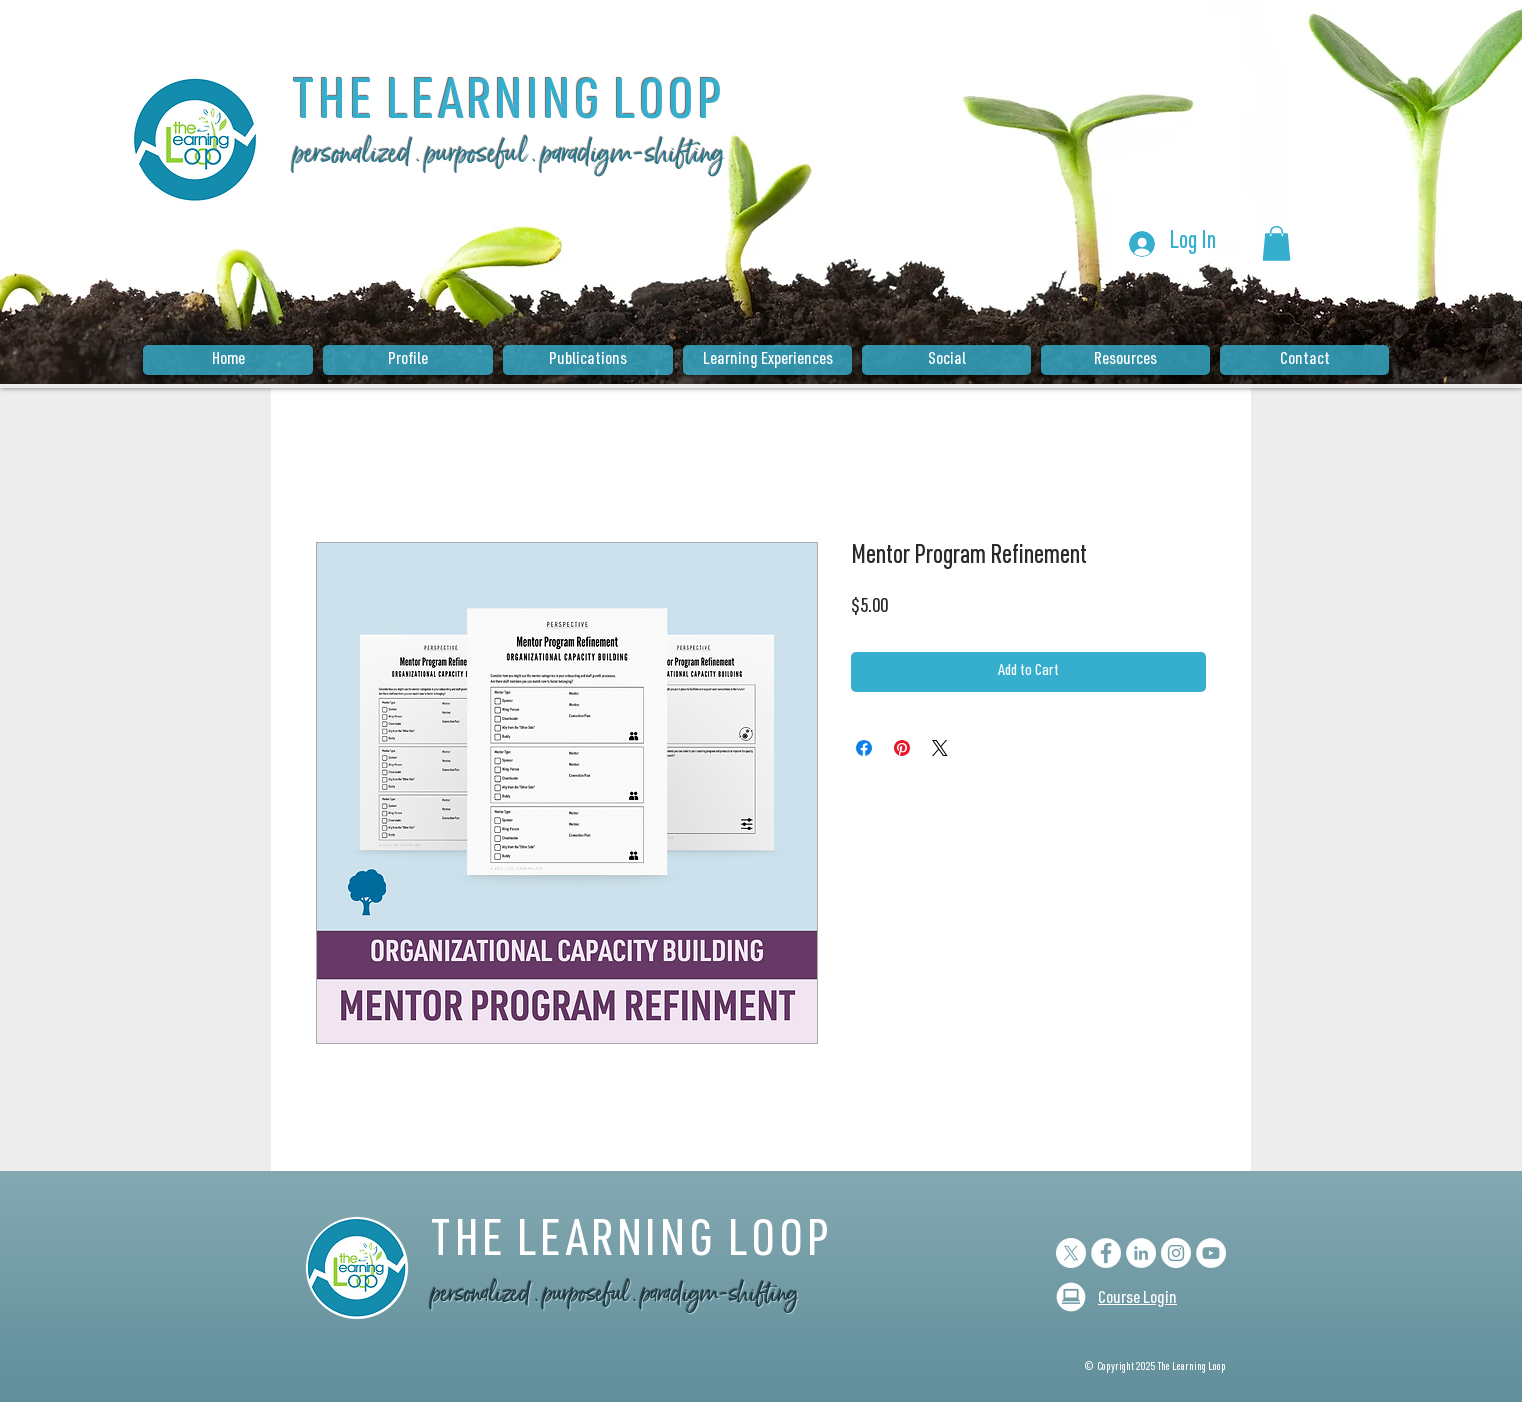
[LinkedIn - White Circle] (1141, 1253)
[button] (1276, 243)
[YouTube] (1211, 1253)
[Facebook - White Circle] (1106, 1253)
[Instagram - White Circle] (1176, 1253)
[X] (1071, 1253)
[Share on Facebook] (864, 748)
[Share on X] (940, 748)
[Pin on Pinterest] (902, 748)
